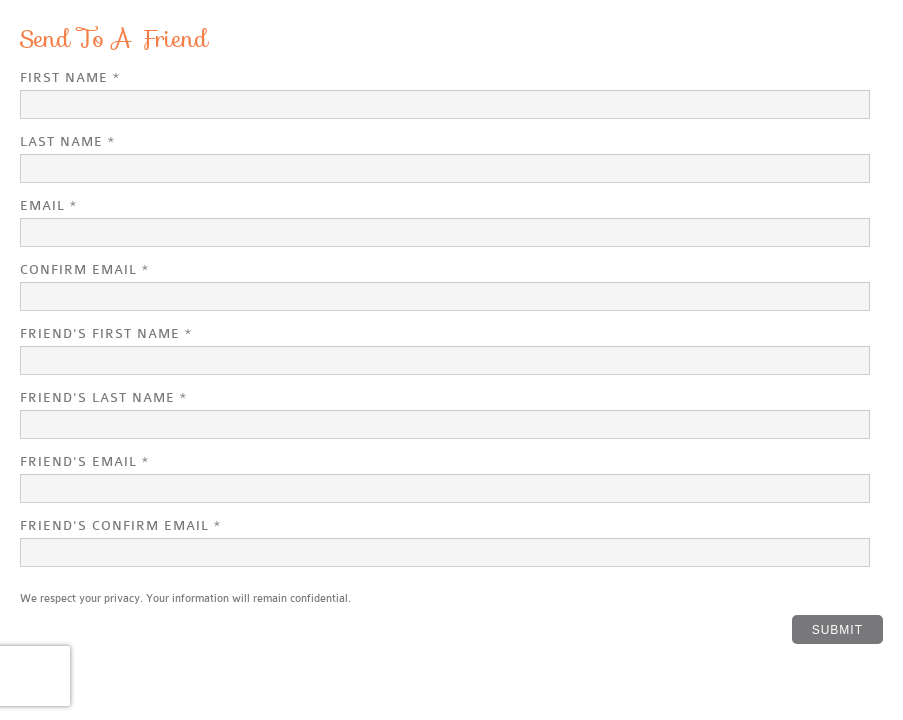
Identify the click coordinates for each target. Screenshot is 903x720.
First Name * (70, 77)
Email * (48, 205)
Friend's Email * (84, 461)
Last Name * (67, 141)
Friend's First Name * (106, 333)
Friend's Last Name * (103, 397)
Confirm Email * (84, 269)
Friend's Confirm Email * (120, 525)
